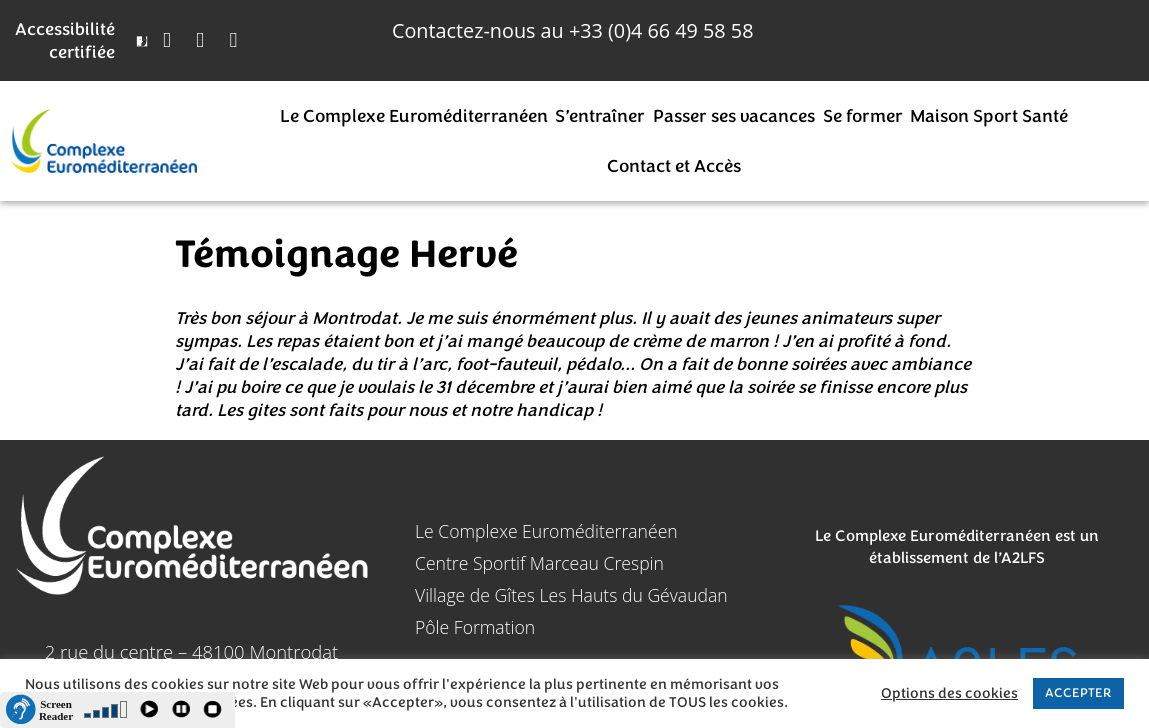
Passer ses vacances (734, 116)
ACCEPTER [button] (1078, 693)
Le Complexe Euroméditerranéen (414, 116)
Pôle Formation (475, 627)
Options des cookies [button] (949, 694)
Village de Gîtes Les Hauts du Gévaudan (571, 595)
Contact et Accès (674, 166)
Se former (863, 116)
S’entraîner (600, 116)
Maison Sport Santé (989, 116)
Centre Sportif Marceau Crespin (539, 563)
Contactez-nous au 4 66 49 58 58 (573, 30)
